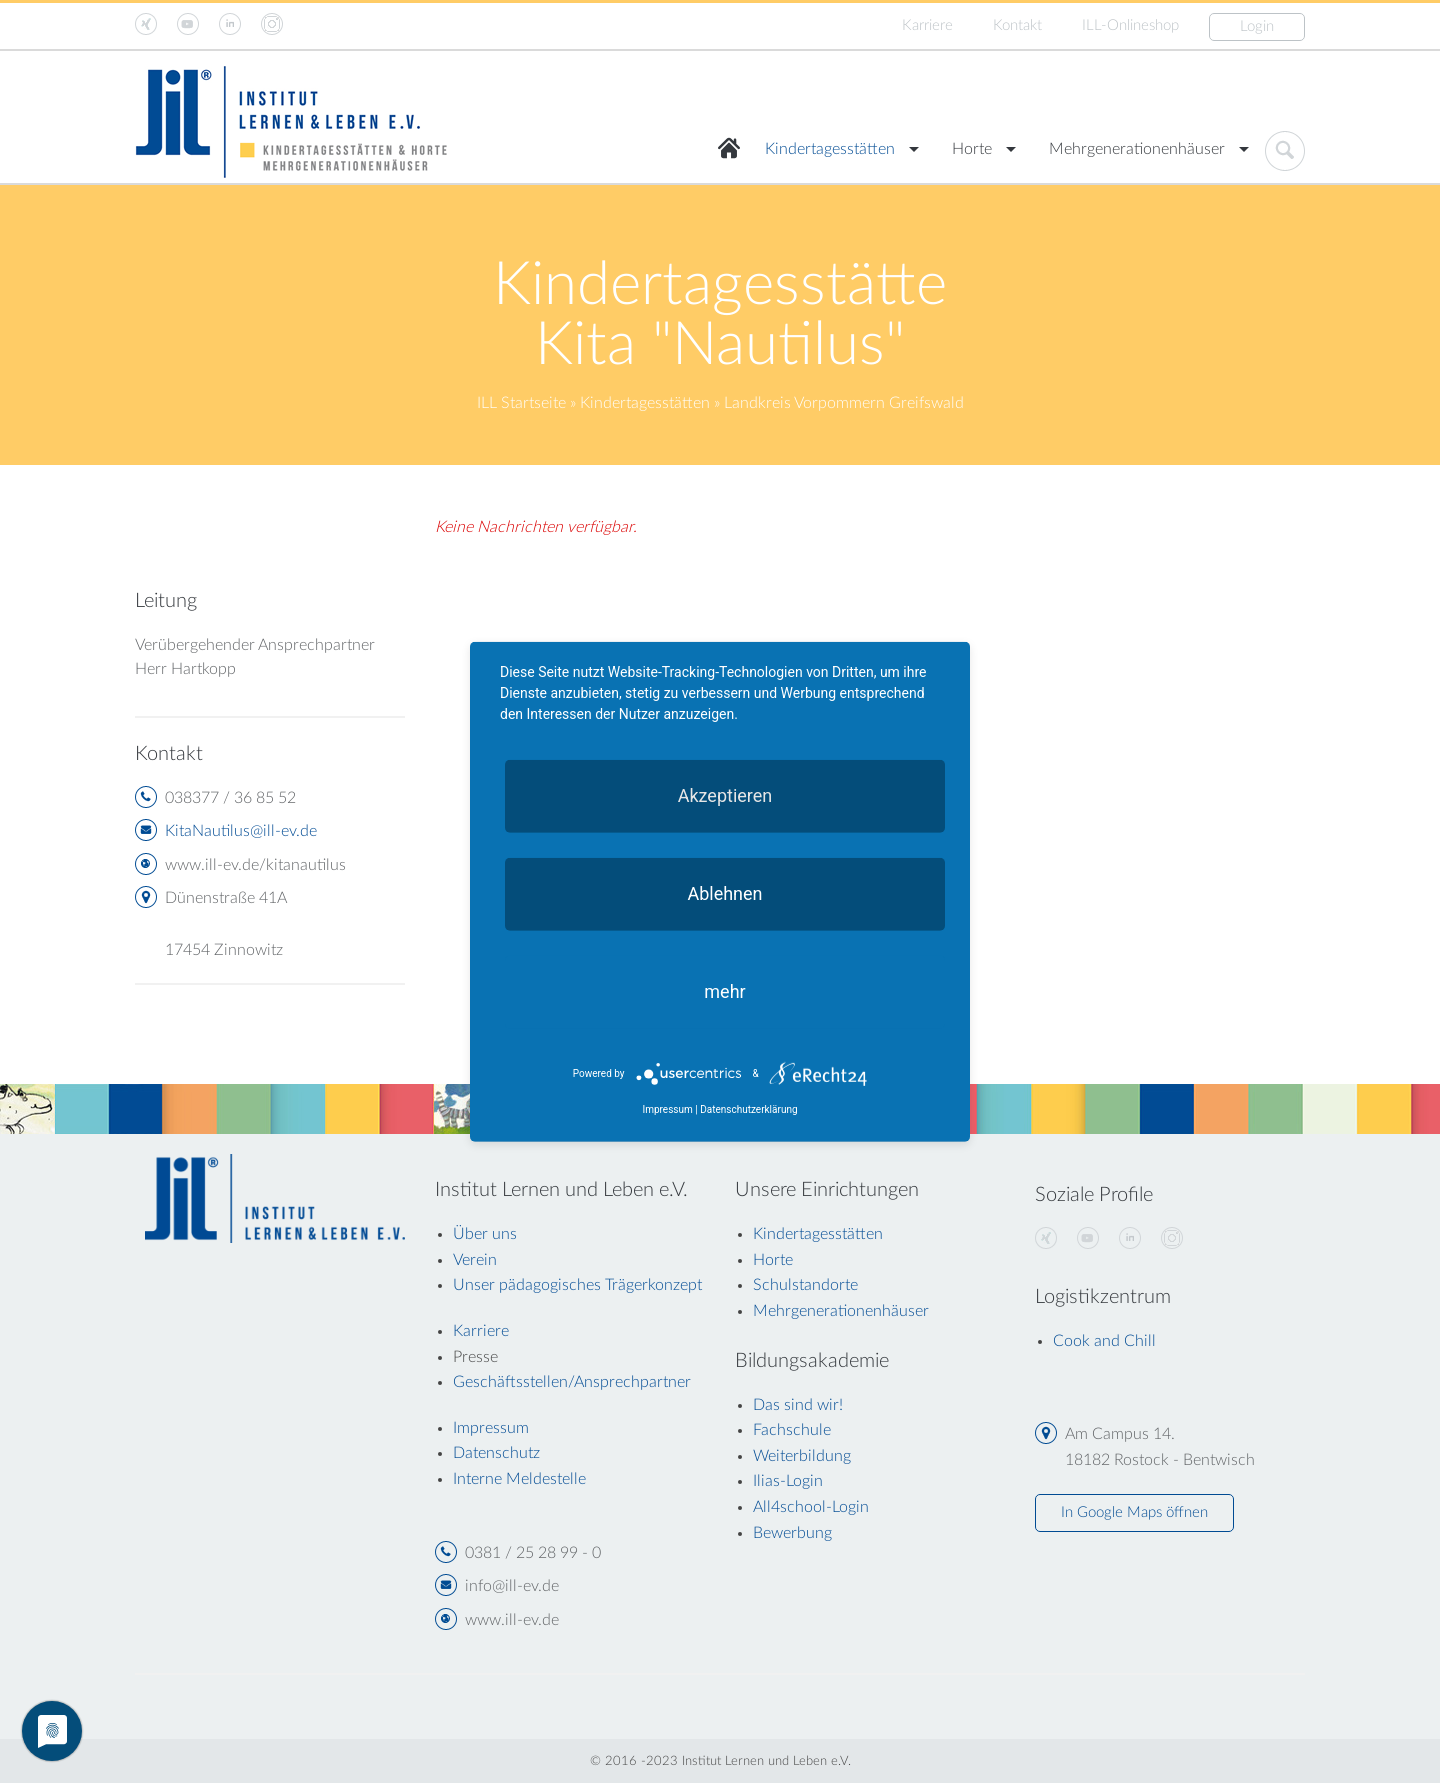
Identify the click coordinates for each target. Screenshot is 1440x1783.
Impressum (667, 1109)
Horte (972, 149)
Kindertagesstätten (830, 149)
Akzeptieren (725, 794)
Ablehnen (724, 892)
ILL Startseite (521, 403)
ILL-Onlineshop (1130, 25)
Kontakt (1017, 25)
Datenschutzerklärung (748, 1109)
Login (1257, 26)
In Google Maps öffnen (1134, 1512)
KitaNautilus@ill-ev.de (241, 831)
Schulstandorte (805, 1285)
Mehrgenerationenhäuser (1137, 149)
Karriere (927, 25)
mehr (724, 990)
